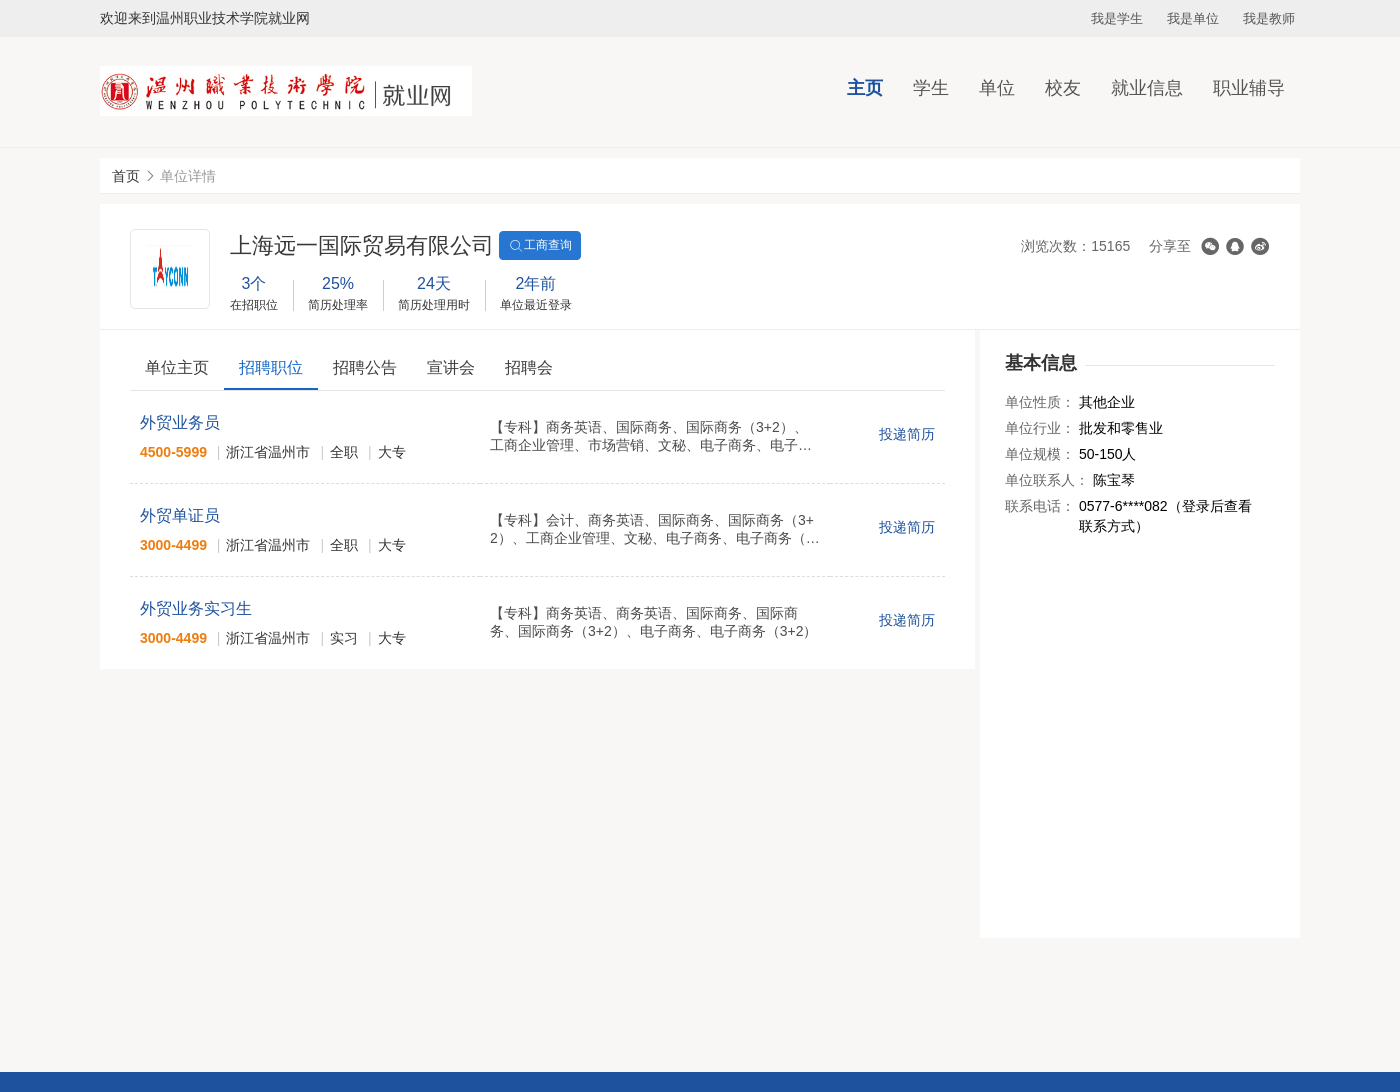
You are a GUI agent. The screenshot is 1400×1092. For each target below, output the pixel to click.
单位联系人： (1047, 480)
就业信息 (1147, 88)
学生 (931, 88)
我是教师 (1269, 18)
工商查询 (540, 246)
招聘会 (529, 367)
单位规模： (1040, 454)
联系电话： (1040, 506)
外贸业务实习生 (196, 608)
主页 (865, 88)
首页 (126, 176)
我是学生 (1117, 18)
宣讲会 (451, 367)
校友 (1063, 88)
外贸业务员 (180, 422)
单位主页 (177, 367)
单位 (997, 88)
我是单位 (1193, 18)
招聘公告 (365, 367)
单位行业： (1040, 428)
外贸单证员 (180, 515)
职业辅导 (1249, 88)
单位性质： (1040, 402)
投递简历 (907, 434)
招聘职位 (271, 367)
